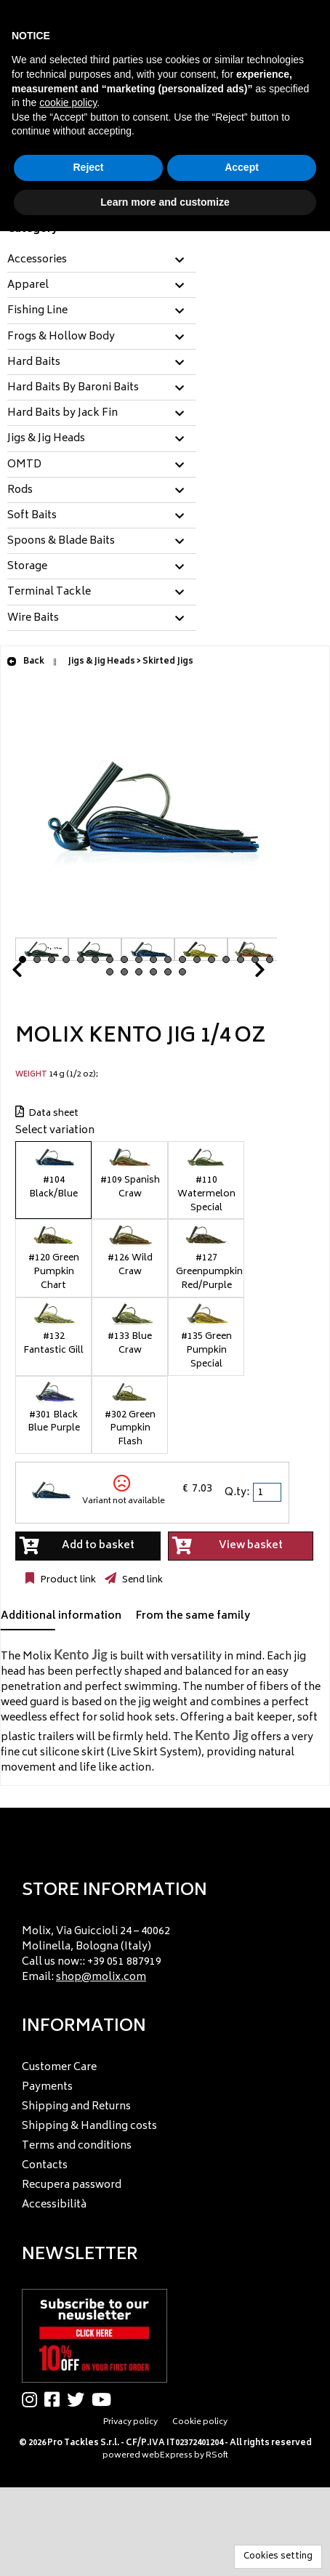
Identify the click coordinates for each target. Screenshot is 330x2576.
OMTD (24, 465)
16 (240, 959)
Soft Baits (32, 516)
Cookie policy (200, 2422)
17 (255, 959)
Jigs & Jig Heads (46, 439)
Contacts (45, 2166)
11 (168, 959)
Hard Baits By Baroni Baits (73, 388)
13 (197, 959)
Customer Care (59, 2067)
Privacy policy (130, 2422)
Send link (141, 1580)
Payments (47, 2087)
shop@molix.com (101, 1977)
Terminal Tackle (49, 592)
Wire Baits (33, 618)
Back (25, 662)
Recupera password (71, 2185)
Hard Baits (33, 362)
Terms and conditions (77, 2146)
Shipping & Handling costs (89, 2126)
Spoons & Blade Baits (61, 541)
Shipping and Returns (76, 2107)
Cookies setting (278, 2556)
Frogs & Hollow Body (61, 337)
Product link (67, 1580)
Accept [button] (242, 167)
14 (211, 959)
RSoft (217, 2456)
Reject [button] (88, 167)
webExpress (167, 2456)
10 (153, 959)
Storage (27, 566)
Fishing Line (37, 311)
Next (242, 974)
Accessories (37, 260)
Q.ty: (237, 1493)
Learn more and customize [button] (164, 202)
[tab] (101, 261)
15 (226, 959)
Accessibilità (54, 2205)
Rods (20, 490)
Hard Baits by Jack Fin (62, 413)
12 (182, 959)
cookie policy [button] (68, 102)
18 (269, 959)
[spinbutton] (268, 1492)
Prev (34, 974)
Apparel (28, 285)
